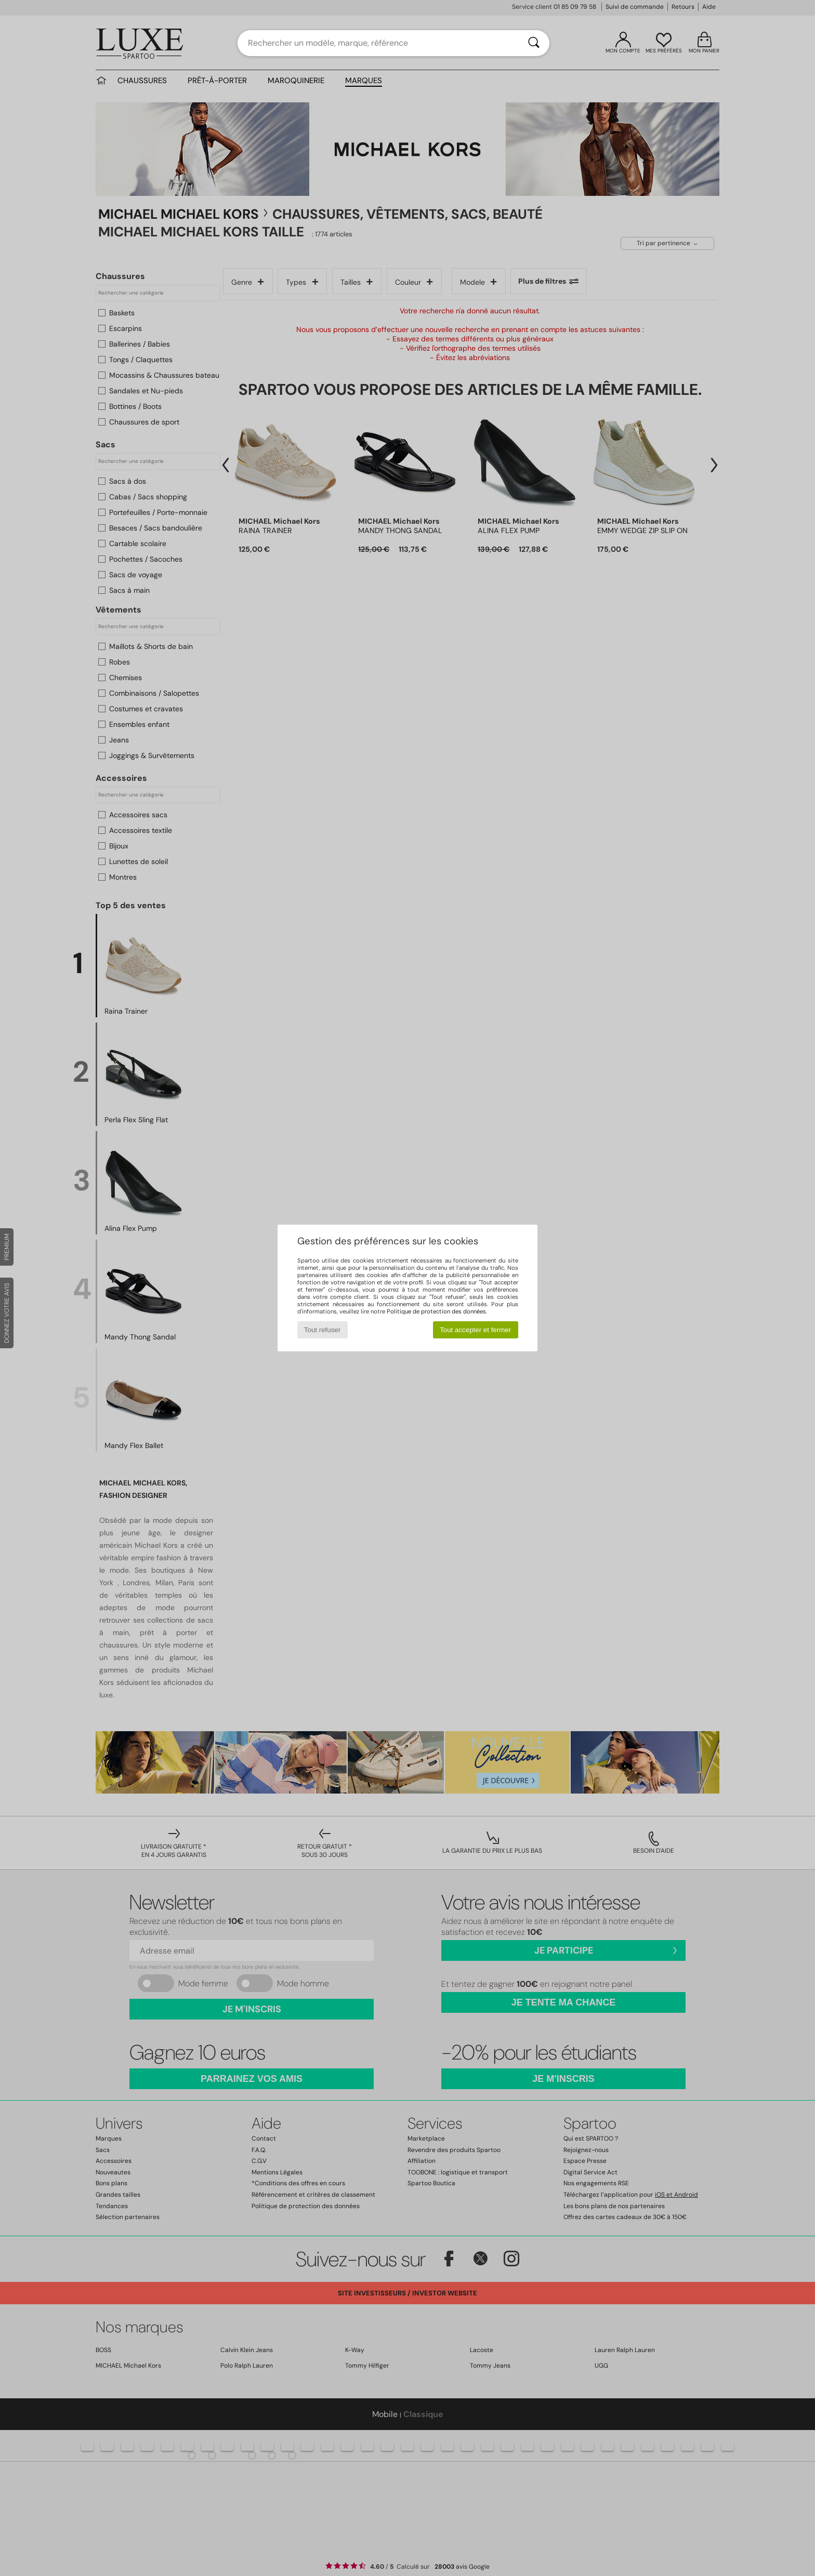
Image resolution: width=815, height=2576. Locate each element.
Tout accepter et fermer (475, 1330)
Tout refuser (322, 1330)
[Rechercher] (533, 43)
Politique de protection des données (436, 1311)
